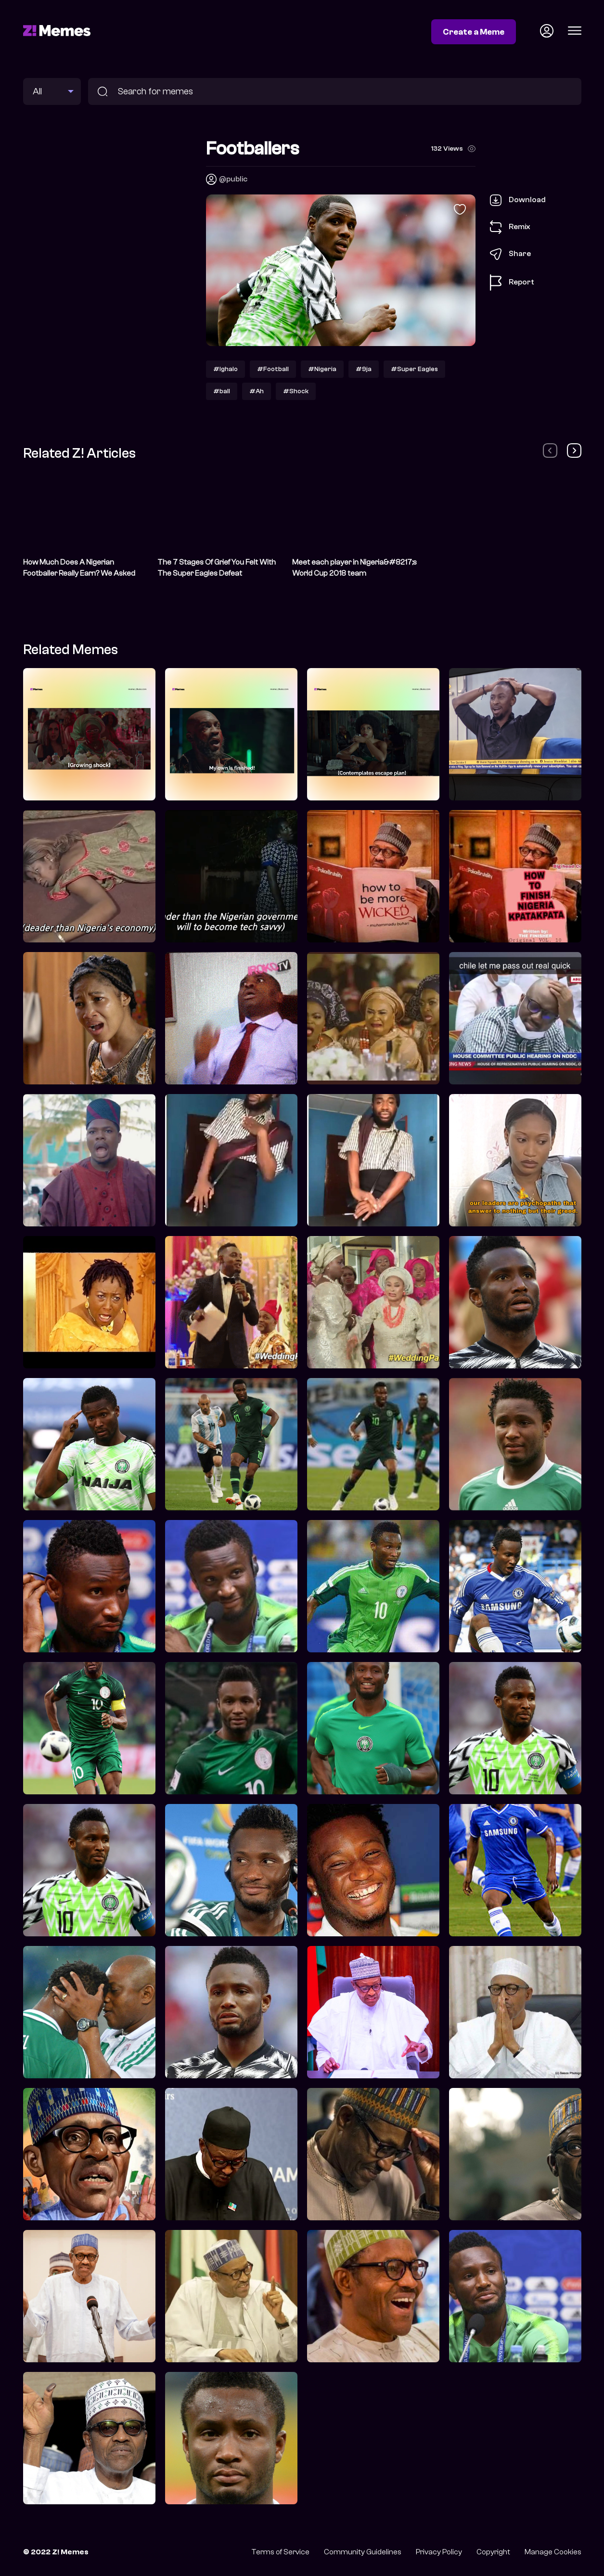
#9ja (364, 369)
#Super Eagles (414, 369)
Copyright (493, 2552)
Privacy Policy (439, 2552)
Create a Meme (473, 32)
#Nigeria (322, 369)
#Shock (295, 391)
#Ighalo (225, 369)
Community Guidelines (362, 2552)
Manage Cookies (553, 2552)
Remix (510, 227)
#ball (221, 391)
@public (233, 179)
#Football (273, 369)
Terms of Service (280, 2552)
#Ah (256, 391)
